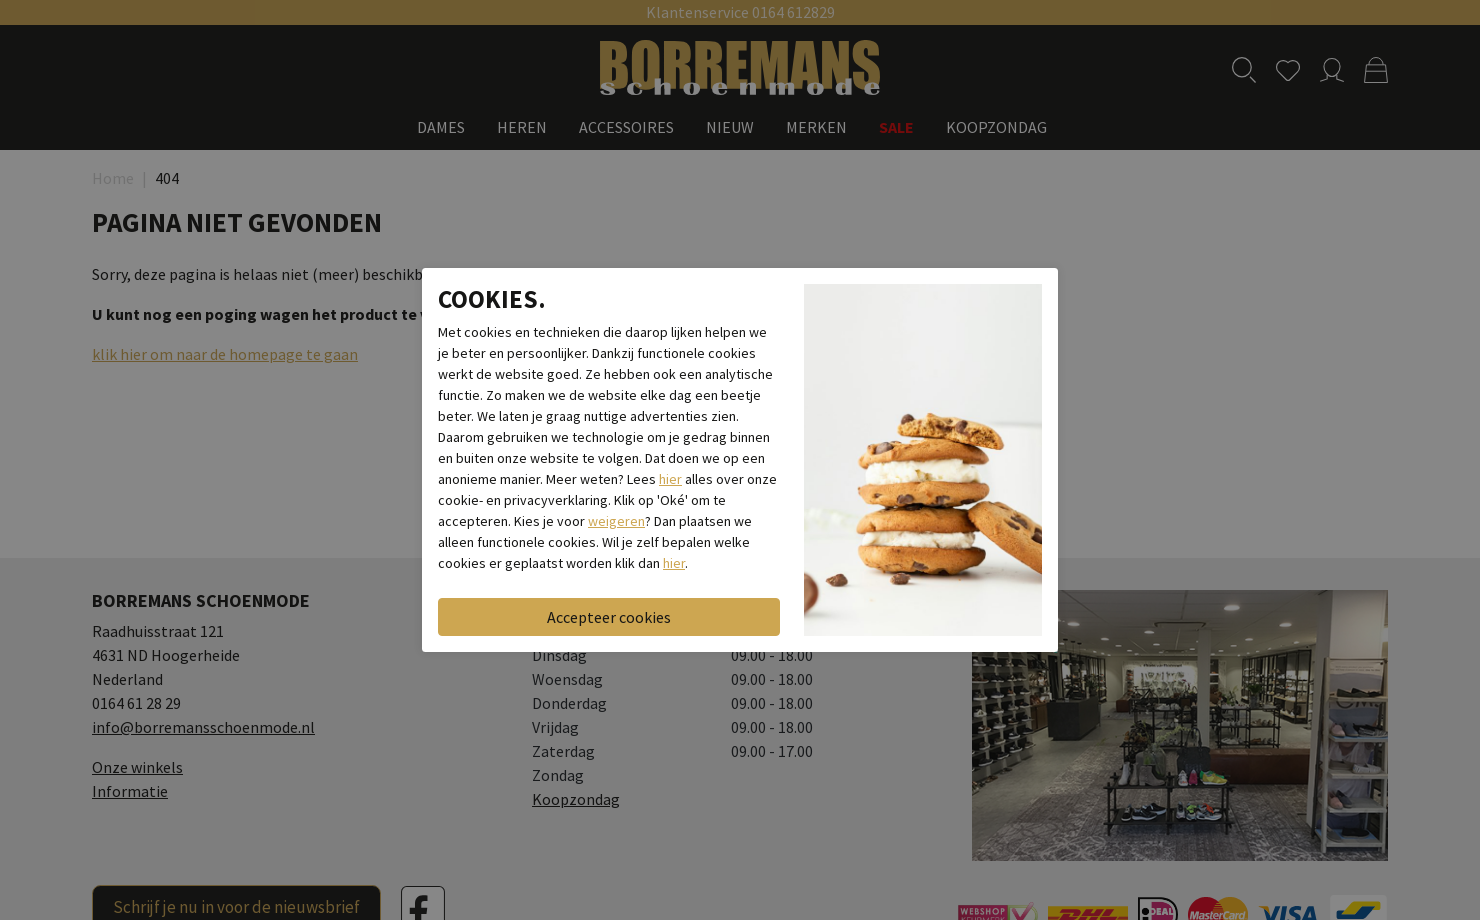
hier (670, 479)
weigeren (616, 521)
